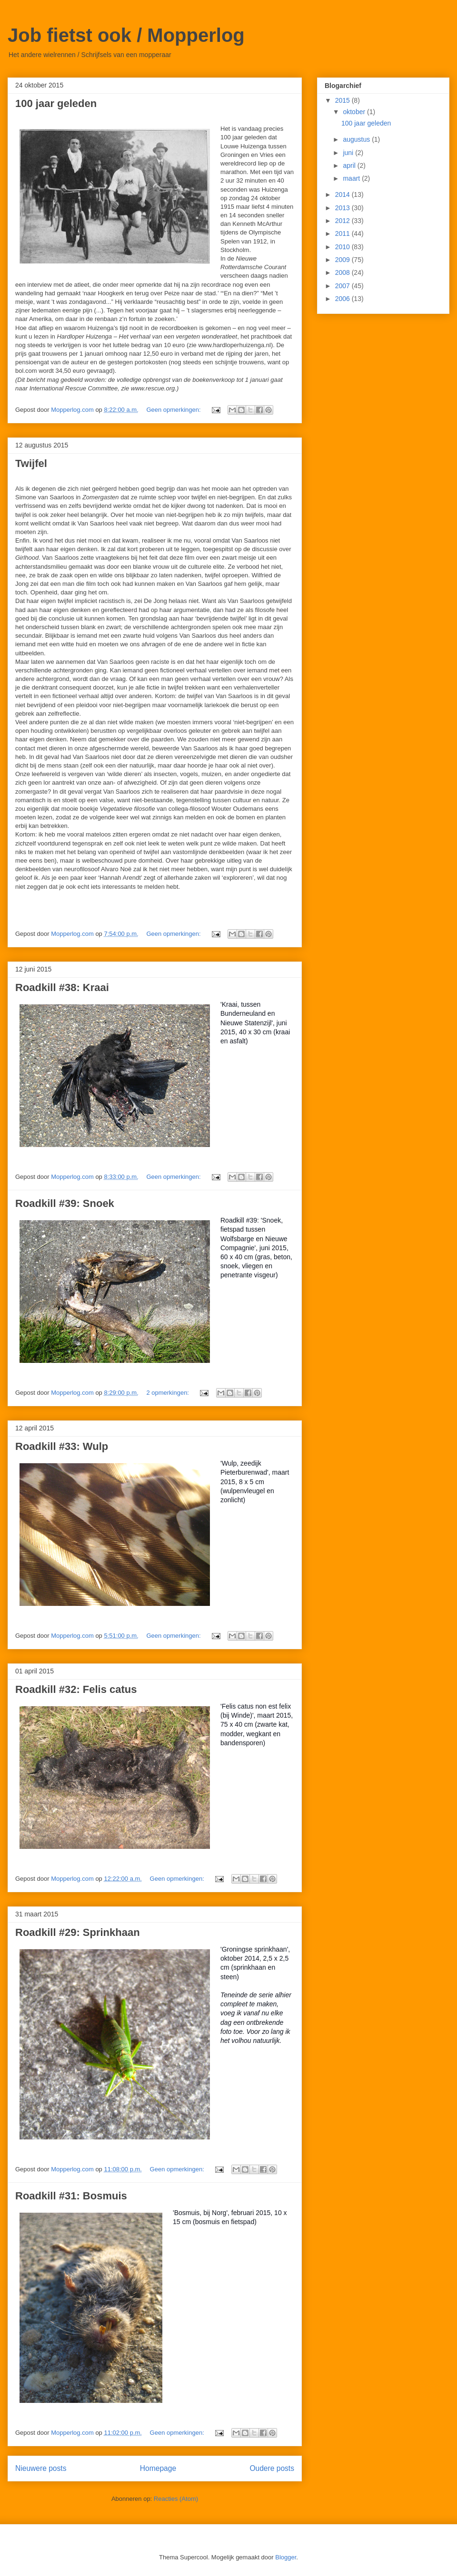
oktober (355, 112)
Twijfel (31, 463)
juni (349, 152)
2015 (343, 100)
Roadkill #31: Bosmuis (71, 2196)
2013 (343, 208)
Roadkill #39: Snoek (64, 1203)
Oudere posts (271, 2468)
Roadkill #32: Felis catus (76, 1689)
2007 (343, 286)
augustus (357, 139)
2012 (343, 220)
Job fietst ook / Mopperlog (126, 35)
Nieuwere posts (40, 2468)
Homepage (158, 2468)
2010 (343, 247)
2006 (343, 298)
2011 (343, 233)
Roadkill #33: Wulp (61, 1446)
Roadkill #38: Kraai (62, 987)
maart (352, 178)
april (350, 165)
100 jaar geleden (56, 103)
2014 (343, 194)
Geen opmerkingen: (174, 409)
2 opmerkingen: (168, 1392)
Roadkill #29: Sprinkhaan (77, 1932)
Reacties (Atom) (176, 2498)
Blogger (285, 2557)
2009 (343, 259)
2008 (343, 272)
